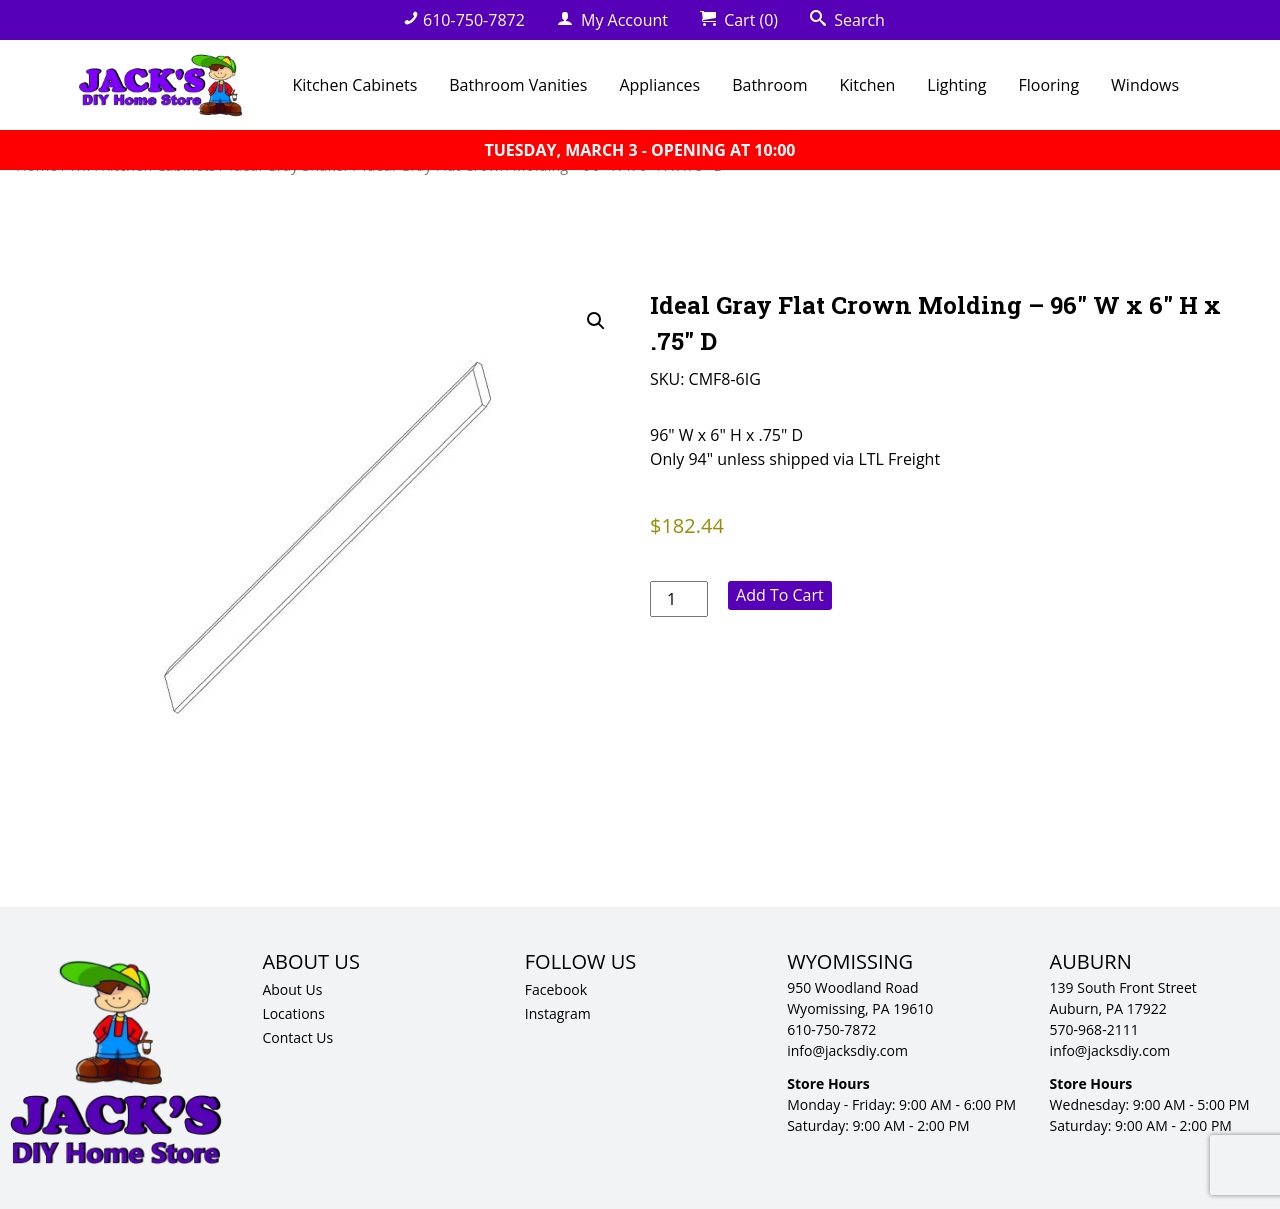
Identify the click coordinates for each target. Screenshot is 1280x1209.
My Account (612, 20)
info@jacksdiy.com (847, 1050)
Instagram (558, 1013)
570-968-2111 (1094, 1029)
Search (847, 20)
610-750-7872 (464, 20)
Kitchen (868, 85)
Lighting (956, 85)
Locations (293, 1013)
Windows (1145, 85)
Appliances (659, 85)
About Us (292, 989)
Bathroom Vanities (518, 85)
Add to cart (780, 595)
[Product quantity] (679, 599)
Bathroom (769, 85)
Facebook (556, 989)
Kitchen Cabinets (354, 85)
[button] (596, 321)
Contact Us (297, 1037)
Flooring (1048, 85)
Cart (739, 20)
